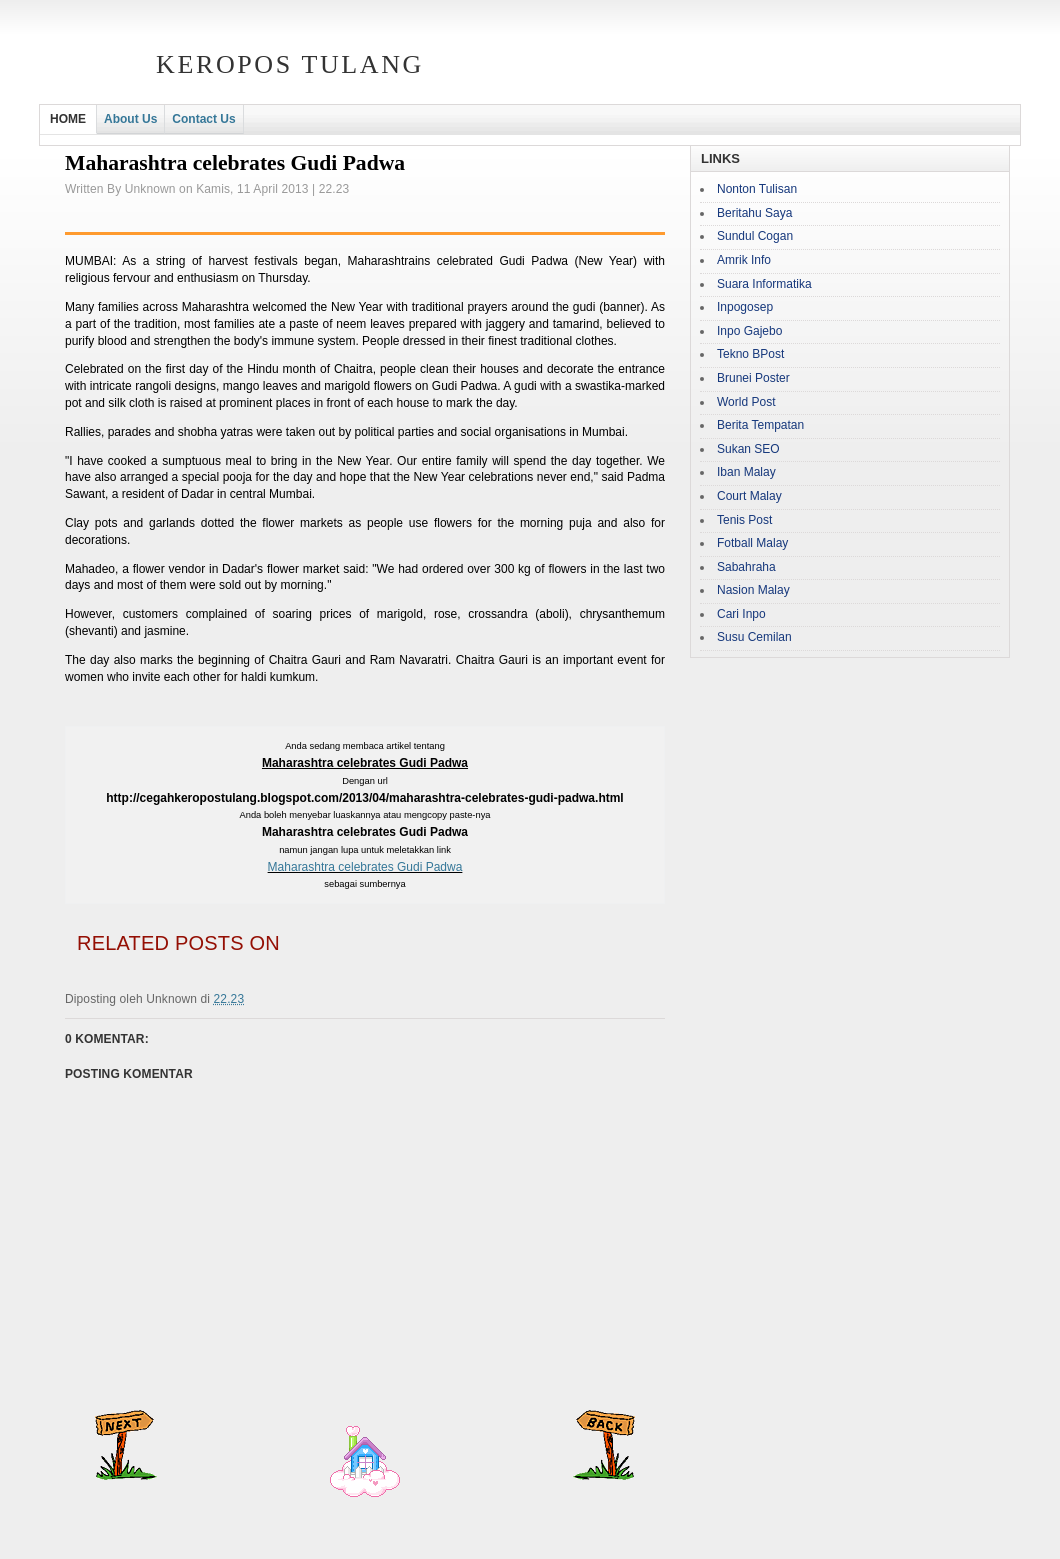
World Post (746, 402)
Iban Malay (746, 472)
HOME (68, 119)
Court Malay (749, 496)
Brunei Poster (753, 378)
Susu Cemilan (754, 637)
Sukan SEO (748, 449)
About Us (130, 119)
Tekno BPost (750, 354)
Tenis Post (744, 520)
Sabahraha (746, 567)
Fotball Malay (752, 543)
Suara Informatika (764, 284)
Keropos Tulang (290, 64)
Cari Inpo (741, 614)
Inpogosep (745, 307)
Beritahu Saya (754, 213)
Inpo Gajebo (749, 331)
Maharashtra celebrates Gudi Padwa (365, 867)
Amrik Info (744, 260)
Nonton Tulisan (757, 189)
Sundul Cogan (755, 236)
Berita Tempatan (760, 425)
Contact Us (203, 119)
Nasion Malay (753, 590)
